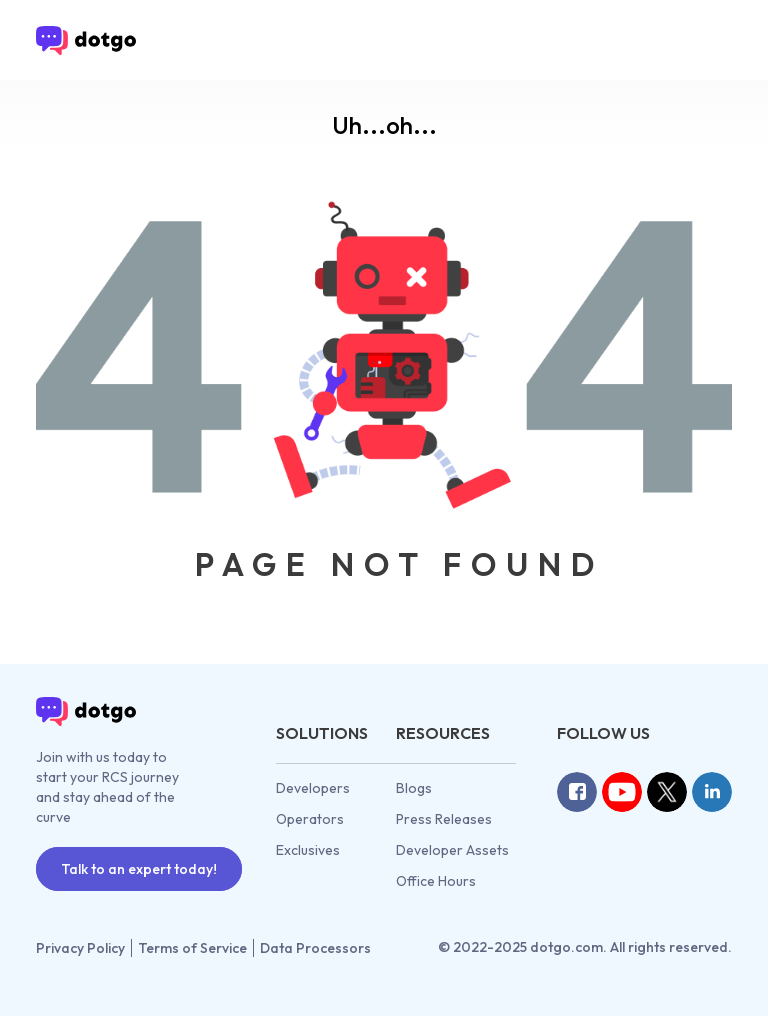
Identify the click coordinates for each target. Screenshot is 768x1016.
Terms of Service (192, 948)
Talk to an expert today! (139, 869)
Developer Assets (452, 850)
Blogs (414, 788)
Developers (313, 788)
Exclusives (308, 850)
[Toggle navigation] (704, 40)
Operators (310, 819)
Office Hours (436, 881)
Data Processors (315, 948)
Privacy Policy (80, 948)
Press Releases (444, 819)
